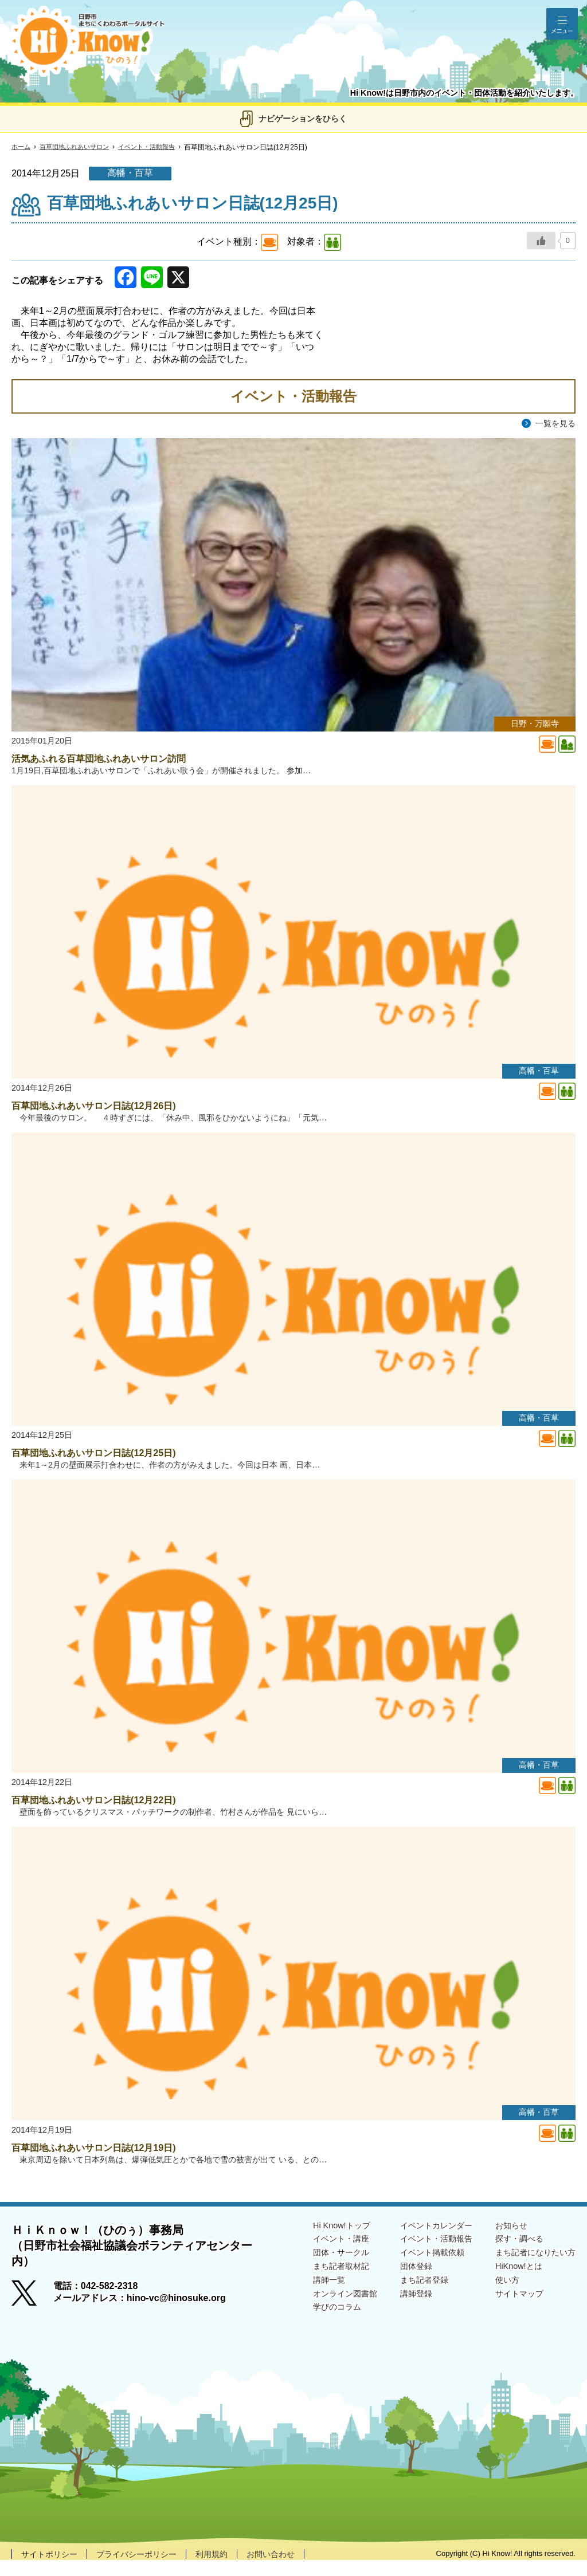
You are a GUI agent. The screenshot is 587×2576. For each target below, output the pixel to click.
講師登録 (396, 2314)
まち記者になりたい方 (530, 2270)
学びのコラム (309, 2329)
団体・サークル (314, 2270)
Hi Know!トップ (314, 2240)
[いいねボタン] (541, 240)
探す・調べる (511, 2255)
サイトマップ (511, 2314)
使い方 (497, 2299)
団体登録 (396, 2285)
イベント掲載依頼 (415, 2270)
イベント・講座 (314, 2255)
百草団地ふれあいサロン (79, 147)
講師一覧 (300, 2299)
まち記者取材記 (314, 2285)
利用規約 (233, 2569)
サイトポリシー (53, 2569)
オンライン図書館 (318, 2314)
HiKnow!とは (510, 2285)
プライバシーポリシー (150, 2569)
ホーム (21, 147)
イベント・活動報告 (157, 147)
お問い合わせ (298, 2569)
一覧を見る (553, 423)
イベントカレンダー (419, 2240)
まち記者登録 (405, 2299)
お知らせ (502, 2240)
